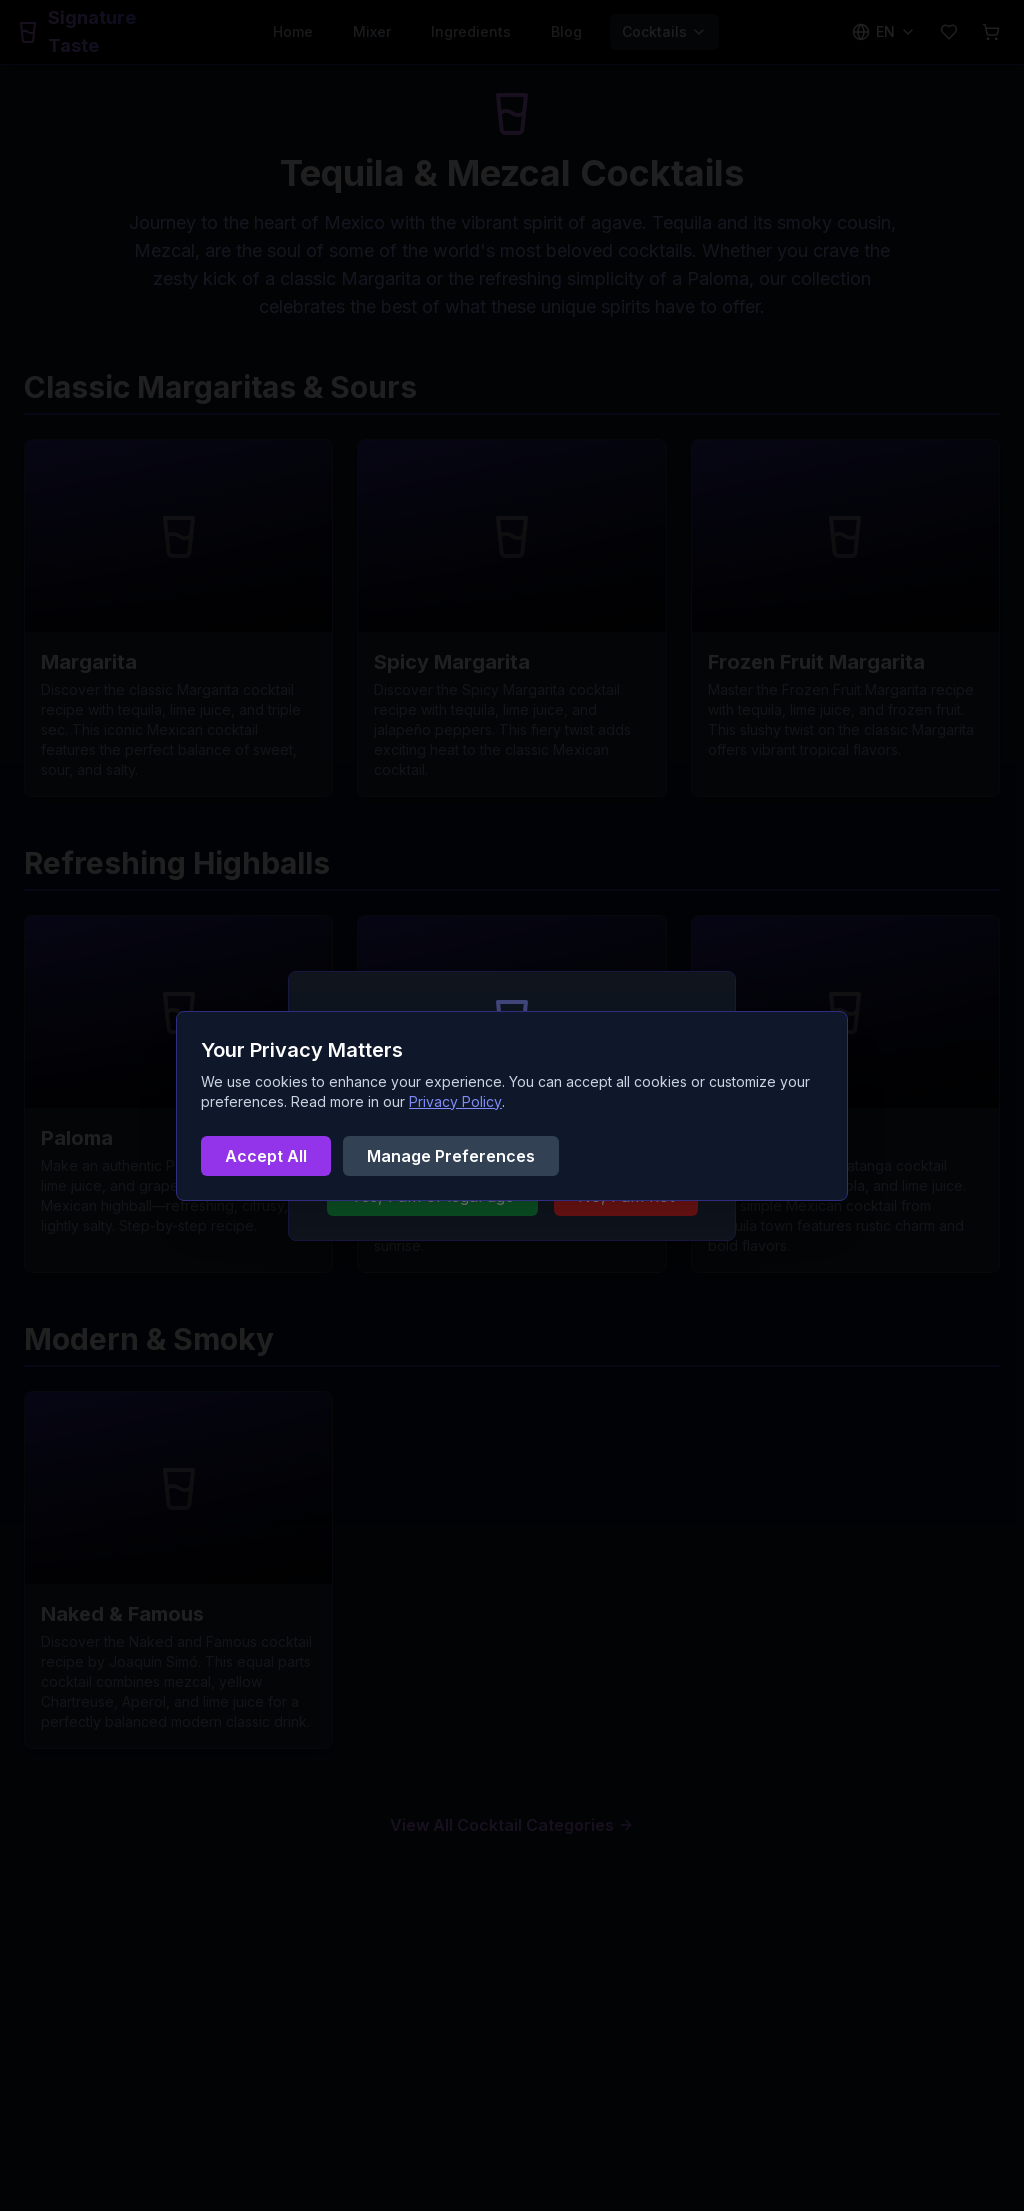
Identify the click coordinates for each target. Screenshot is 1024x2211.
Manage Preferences (451, 1156)
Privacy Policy (455, 1101)
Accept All (266, 1156)
